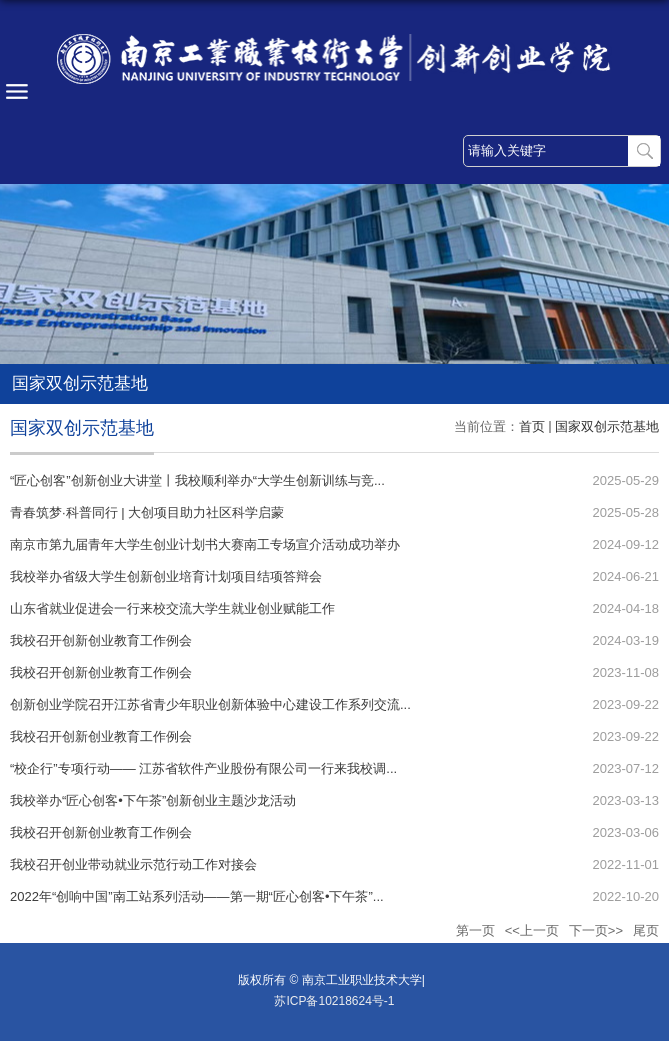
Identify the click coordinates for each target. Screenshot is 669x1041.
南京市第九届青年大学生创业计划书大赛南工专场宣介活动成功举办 (205, 544)
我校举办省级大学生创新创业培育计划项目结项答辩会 (166, 576)
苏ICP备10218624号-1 (334, 1001)
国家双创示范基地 (607, 426)
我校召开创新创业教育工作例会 (101, 640)
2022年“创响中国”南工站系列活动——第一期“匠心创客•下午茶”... (197, 896)
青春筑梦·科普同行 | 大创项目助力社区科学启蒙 (147, 512)
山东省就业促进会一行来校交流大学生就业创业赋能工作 (172, 608)
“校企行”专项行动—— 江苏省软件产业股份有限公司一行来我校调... (203, 768)
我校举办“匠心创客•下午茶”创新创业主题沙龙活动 (153, 800)
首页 (532, 426)
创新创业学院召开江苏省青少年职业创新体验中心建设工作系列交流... (210, 704)
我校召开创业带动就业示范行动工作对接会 (133, 864)
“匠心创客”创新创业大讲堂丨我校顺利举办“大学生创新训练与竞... (197, 480)
